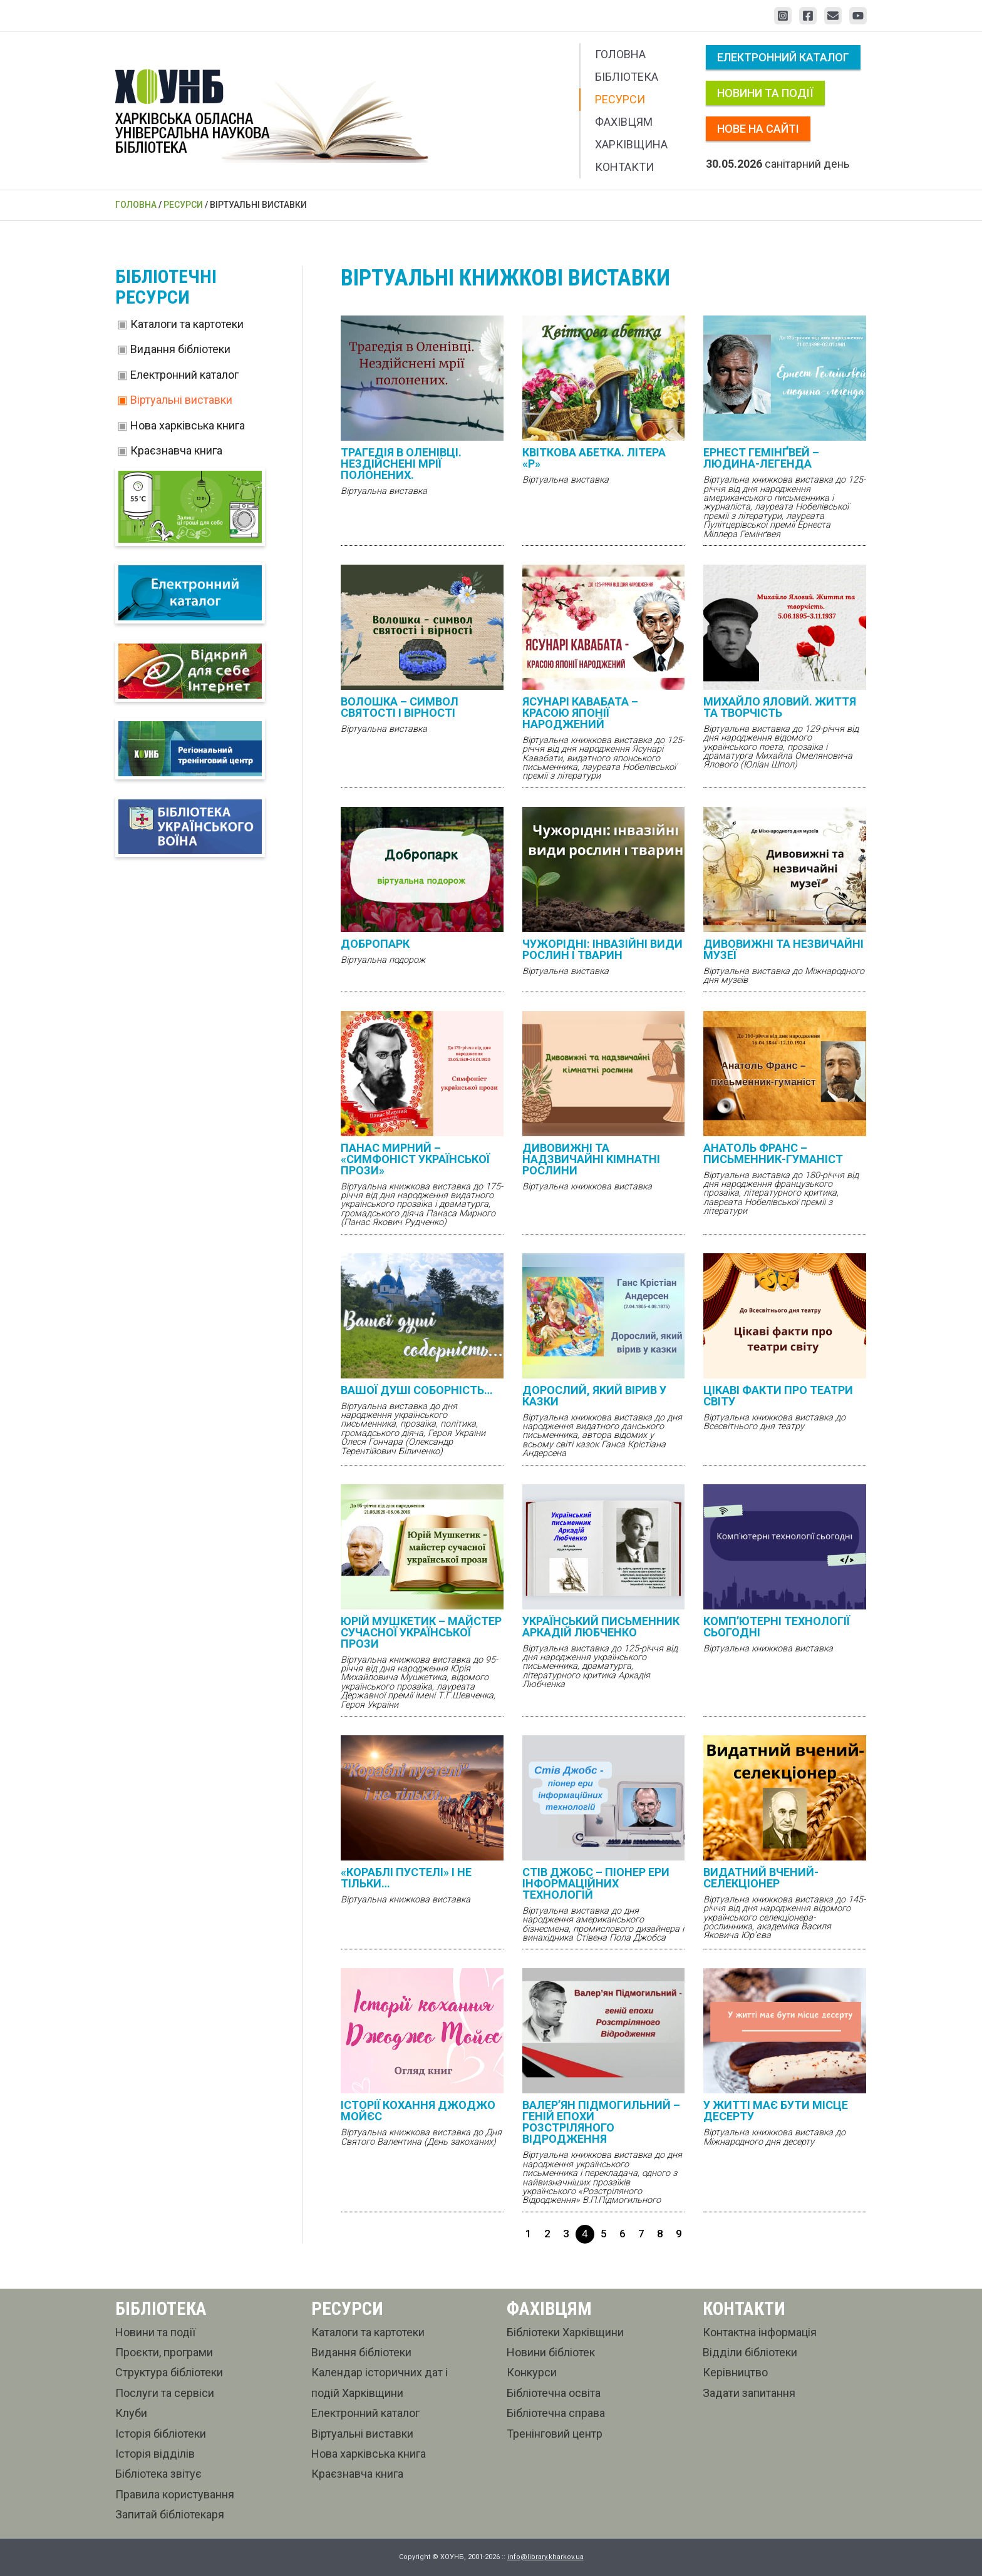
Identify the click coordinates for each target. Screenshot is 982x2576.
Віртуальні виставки (181, 399)
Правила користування (174, 2494)
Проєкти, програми (164, 2352)
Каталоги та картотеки (187, 324)
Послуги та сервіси (164, 2392)
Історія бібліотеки (160, 2433)
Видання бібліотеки (180, 349)
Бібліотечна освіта (554, 2392)
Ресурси (620, 99)
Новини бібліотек (551, 2352)
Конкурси (532, 2372)
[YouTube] (858, 15)
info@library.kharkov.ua (545, 2557)
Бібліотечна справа (556, 2412)
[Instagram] (783, 15)
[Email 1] (833, 15)
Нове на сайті (758, 128)
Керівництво (735, 2372)
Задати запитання (749, 2392)
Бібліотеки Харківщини (565, 2332)
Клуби (131, 2412)
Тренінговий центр (554, 2433)
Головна (620, 54)
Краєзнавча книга (176, 450)
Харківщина (631, 144)
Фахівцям (624, 121)
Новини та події (765, 93)
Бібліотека (626, 76)
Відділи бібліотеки (750, 2352)
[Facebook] (808, 15)
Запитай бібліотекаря (169, 2514)
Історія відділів (155, 2453)
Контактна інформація (760, 2332)
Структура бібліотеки (169, 2372)
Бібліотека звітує (158, 2473)
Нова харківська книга (187, 425)
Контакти (624, 166)
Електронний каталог (783, 57)
